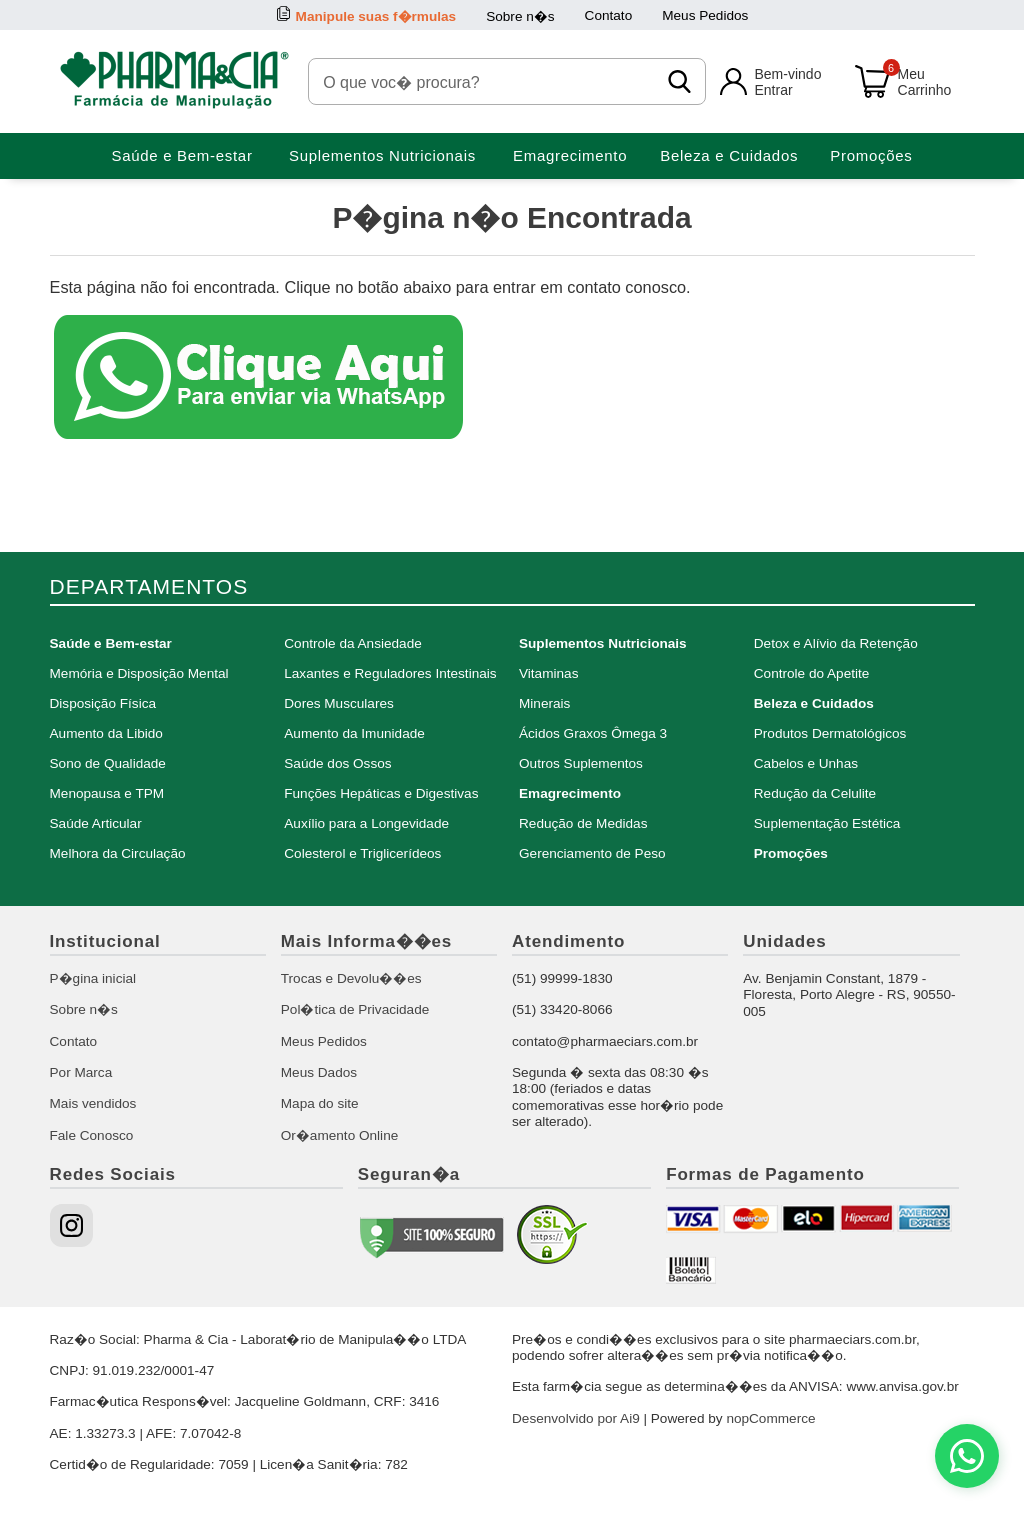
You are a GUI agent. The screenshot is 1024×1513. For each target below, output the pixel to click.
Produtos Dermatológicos (830, 733)
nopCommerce (770, 1418)
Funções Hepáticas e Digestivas (381, 793)
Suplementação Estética (827, 823)
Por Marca (81, 1072)
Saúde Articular (96, 823)
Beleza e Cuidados (729, 155)
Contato (609, 15)
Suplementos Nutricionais (382, 155)
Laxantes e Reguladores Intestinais (390, 673)
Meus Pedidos (705, 15)
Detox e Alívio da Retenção (836, 643)
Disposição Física (103, 703)
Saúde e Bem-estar (181, 155)
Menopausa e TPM (107, 793)
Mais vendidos (93, 1103)
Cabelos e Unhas (806, 763)
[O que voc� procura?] (486, 81)
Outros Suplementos (581, 763)
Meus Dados (319, 1072)
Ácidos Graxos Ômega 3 (593, 733)
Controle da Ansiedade (353, 643)
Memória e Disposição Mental (139, 673)
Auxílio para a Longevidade (366, 823)
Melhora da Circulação (118, 853)
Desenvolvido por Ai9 (576, 1418)
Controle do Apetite (812, 673)
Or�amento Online (340, 1135)
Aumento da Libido (106, 733)
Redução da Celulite (815, 793)
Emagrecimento (570, 155)
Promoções (871, 155)
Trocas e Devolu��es (351, 978)
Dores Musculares (339, 703)
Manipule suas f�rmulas (376, 16)
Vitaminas (548, 673)
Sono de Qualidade (108, 763)
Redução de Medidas (583, 823)
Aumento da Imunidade (354, 733)
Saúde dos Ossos (337, 763)
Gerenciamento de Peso (592, 853)
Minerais (544, 703)
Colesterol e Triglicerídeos (362, 853)
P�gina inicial (93, 978)
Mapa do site (320, 1103)
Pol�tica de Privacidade (355, 1009)
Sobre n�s (520, 16)
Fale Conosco (92, 1135)
